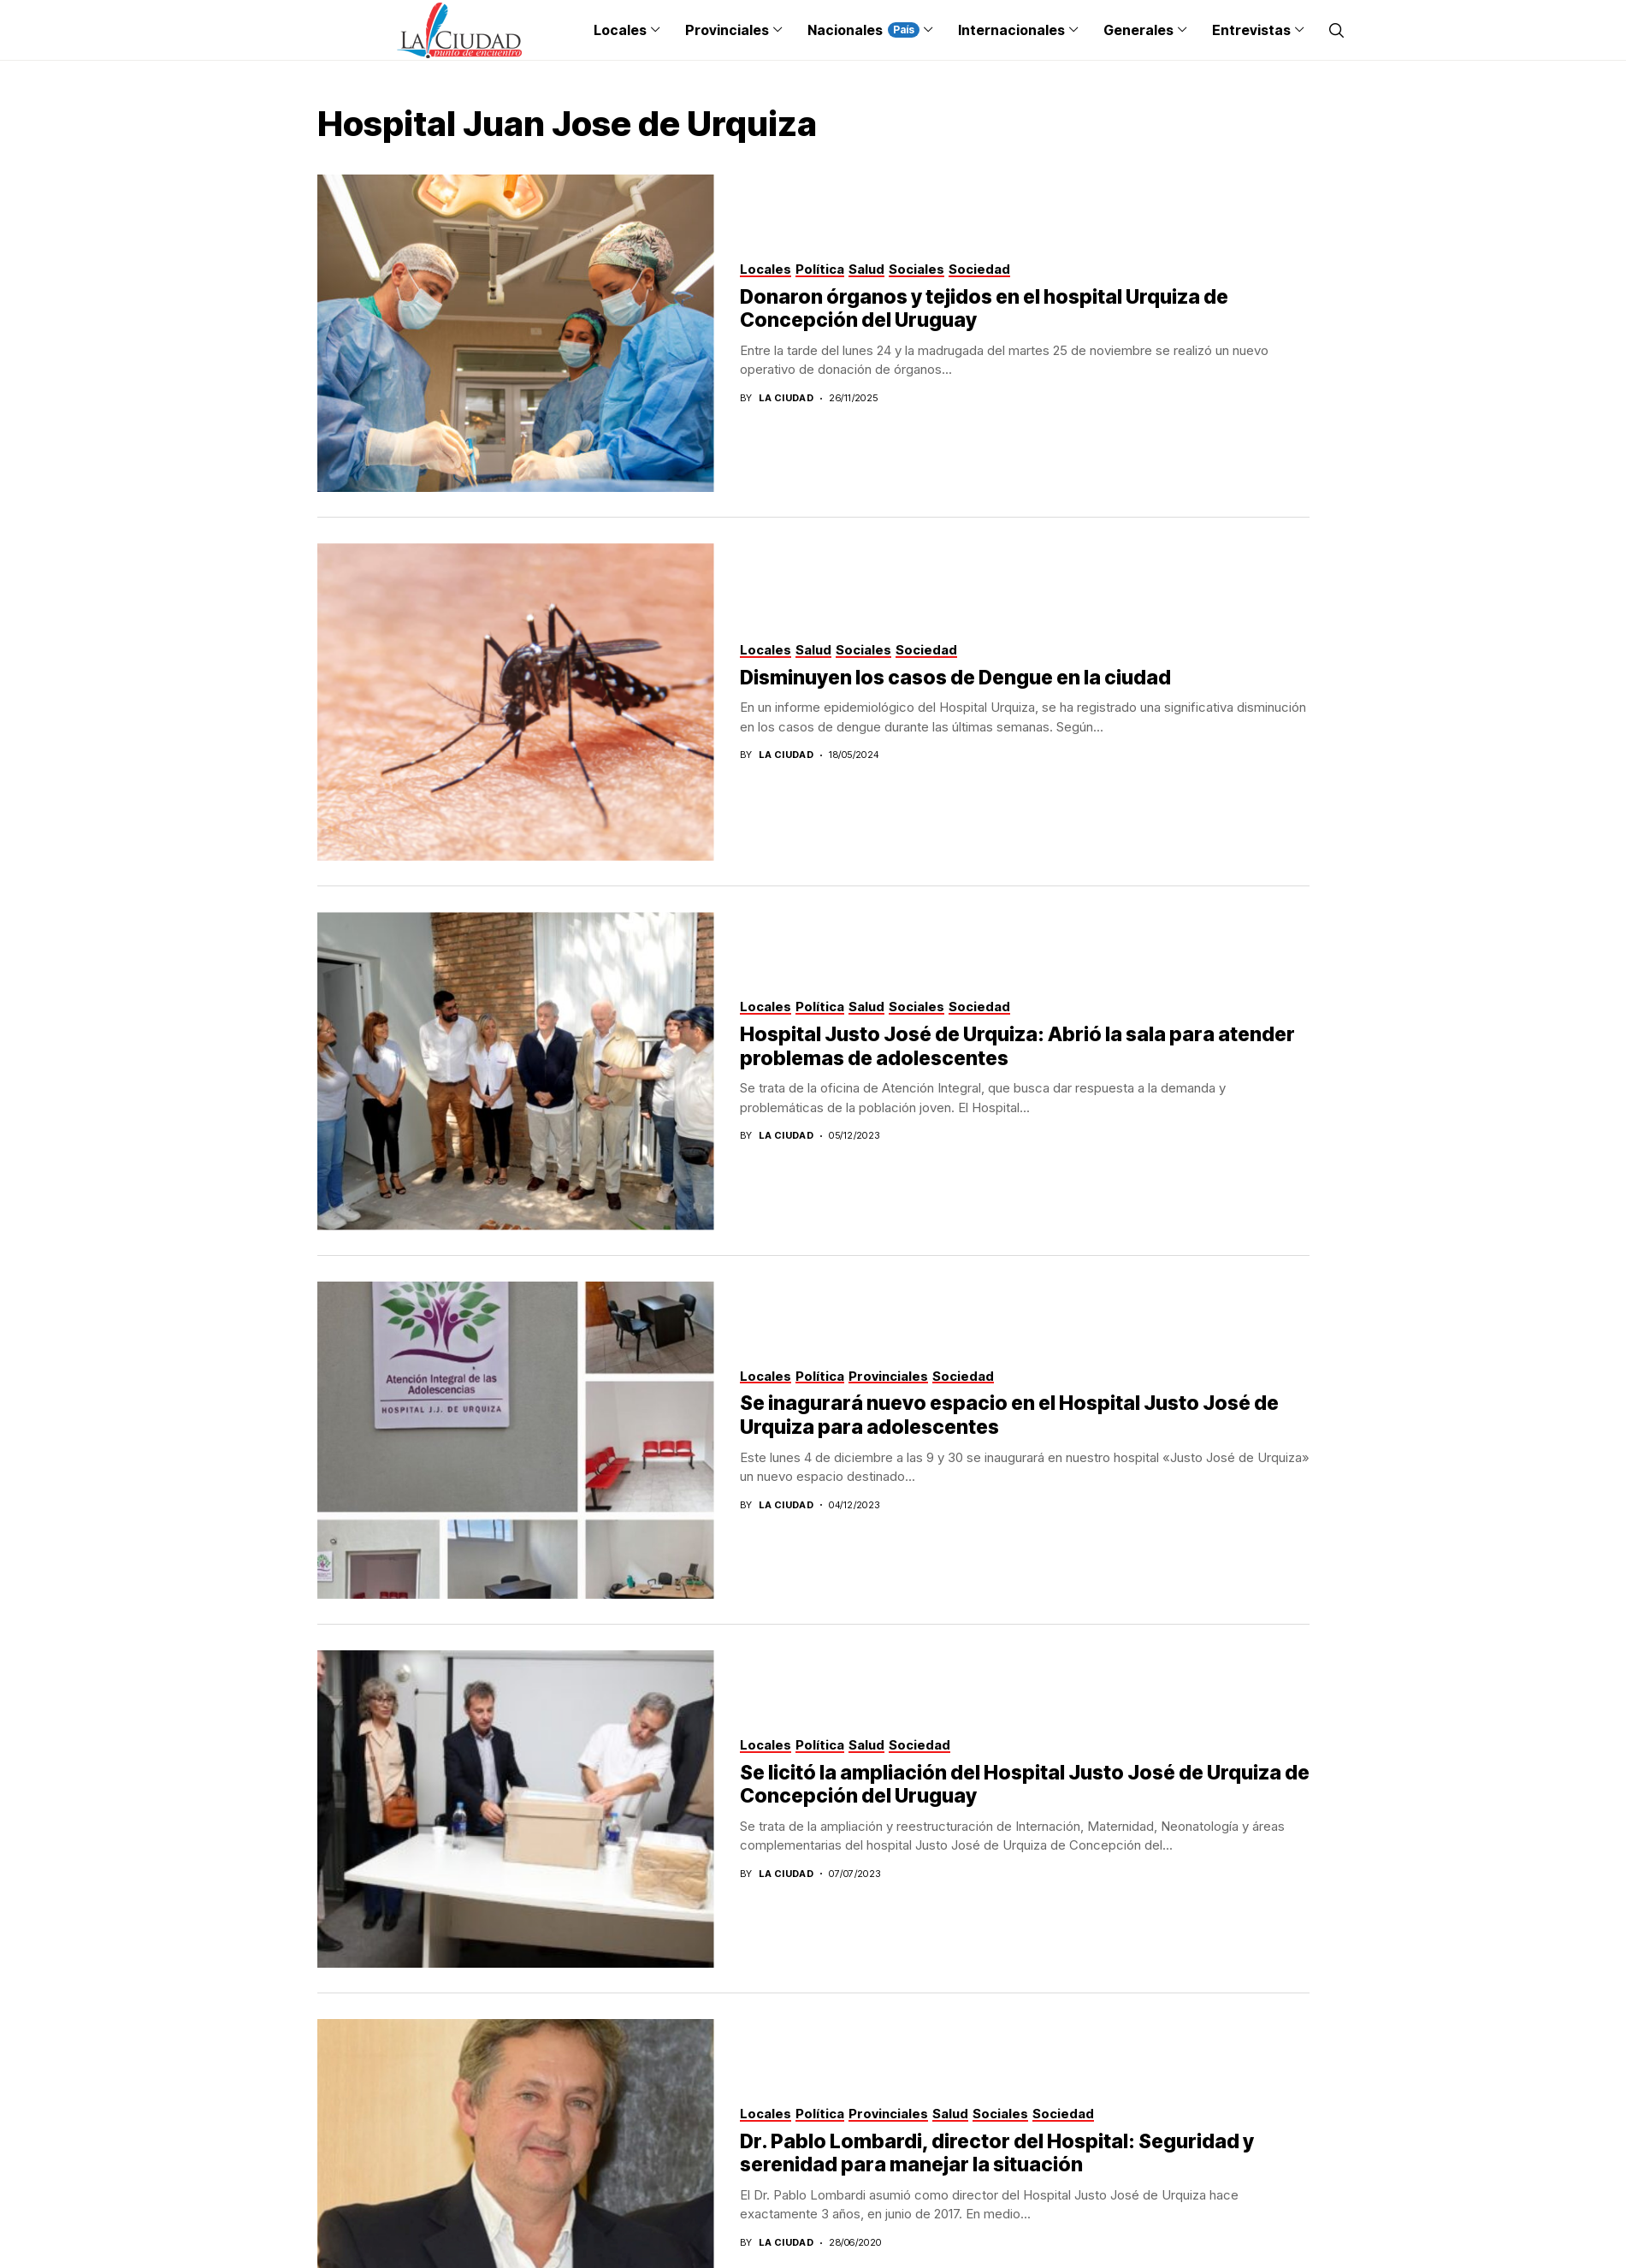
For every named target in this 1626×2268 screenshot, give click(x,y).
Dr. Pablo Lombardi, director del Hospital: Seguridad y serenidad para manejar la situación (997, 2153)
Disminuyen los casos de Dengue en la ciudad (955, 678)
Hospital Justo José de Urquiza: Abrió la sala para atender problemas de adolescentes (1017, 1046)
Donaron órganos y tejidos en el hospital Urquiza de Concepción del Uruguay (984, 309)
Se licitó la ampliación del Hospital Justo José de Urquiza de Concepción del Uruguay (1025, 1785)
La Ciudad (786, 398)
